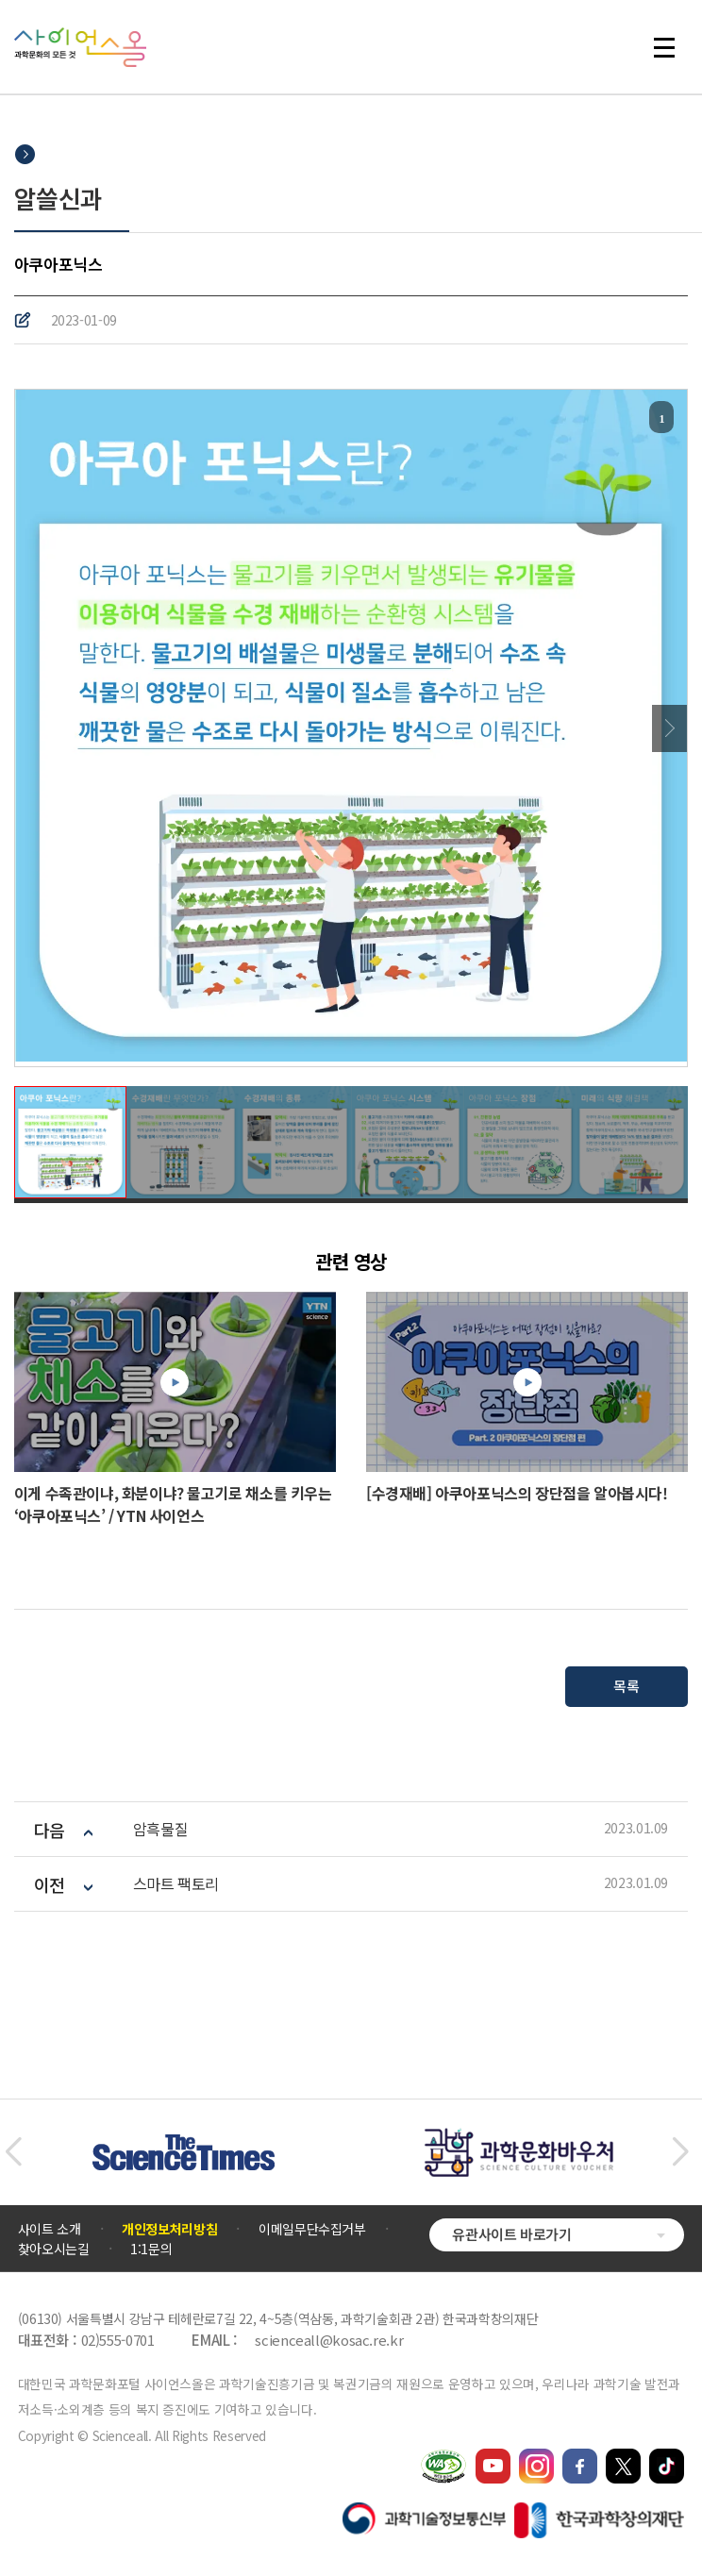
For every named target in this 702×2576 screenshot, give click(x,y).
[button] (12, 2152)
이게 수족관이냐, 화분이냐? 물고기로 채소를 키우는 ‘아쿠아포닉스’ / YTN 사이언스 (173, 1504)
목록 (626, 1686)
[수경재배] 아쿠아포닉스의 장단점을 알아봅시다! (517, 1492)
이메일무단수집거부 (312, 2228)
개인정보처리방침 (169, 2228)
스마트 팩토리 (176, 1884)
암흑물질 (160, 1829)
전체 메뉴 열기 (664, 47)
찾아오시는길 (54, 2248)
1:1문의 (151, 2248)
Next (669, 728)
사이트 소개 (49, 2228)
